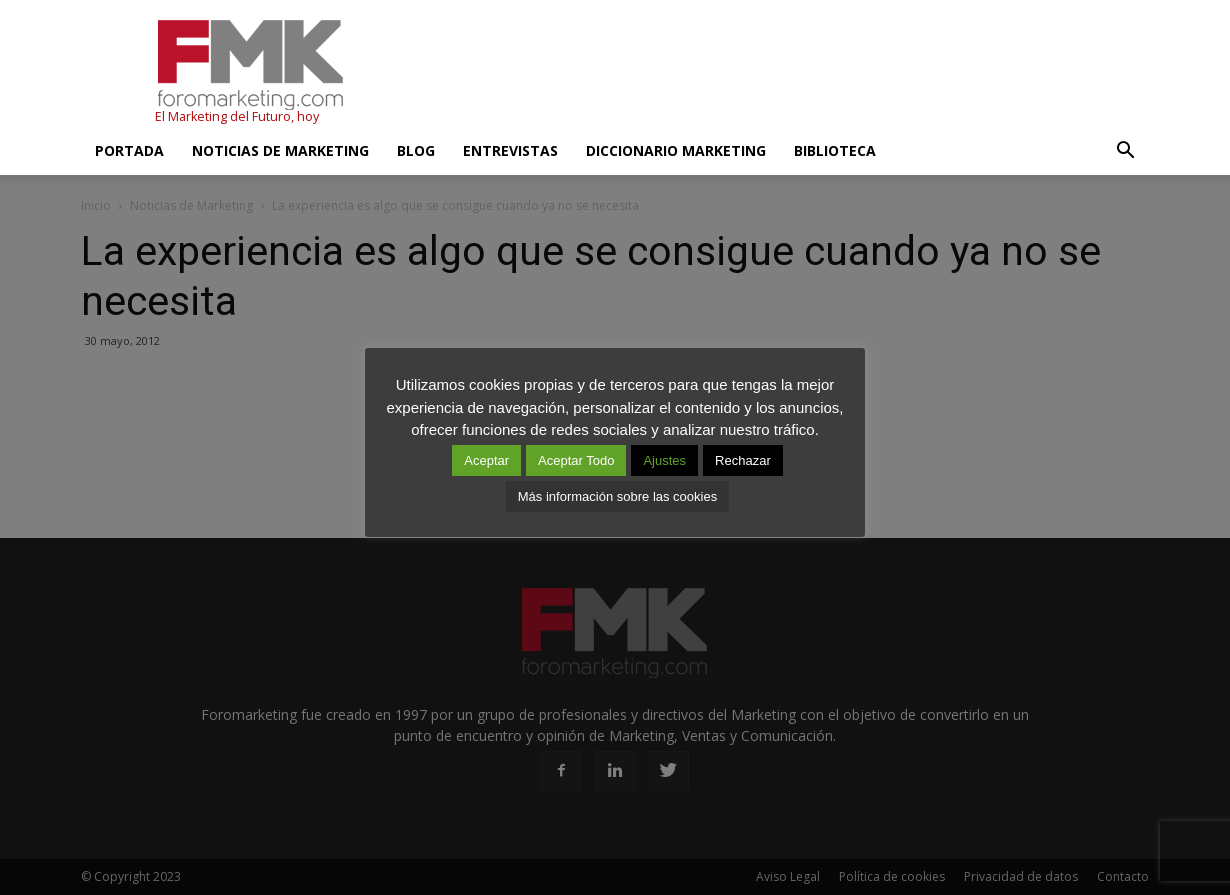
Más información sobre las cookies (617, 496)
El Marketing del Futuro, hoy (237, 116)
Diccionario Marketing (676, 150)
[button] (1125, 151)
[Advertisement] (785, 73)
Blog (416, 150)
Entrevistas (510, 150)
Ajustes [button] (664, 460)
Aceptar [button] (486, 460)
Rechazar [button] (743, 460)
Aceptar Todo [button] (576, 460)
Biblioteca (835, 150)
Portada (129, 150)
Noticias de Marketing (280, 150)
